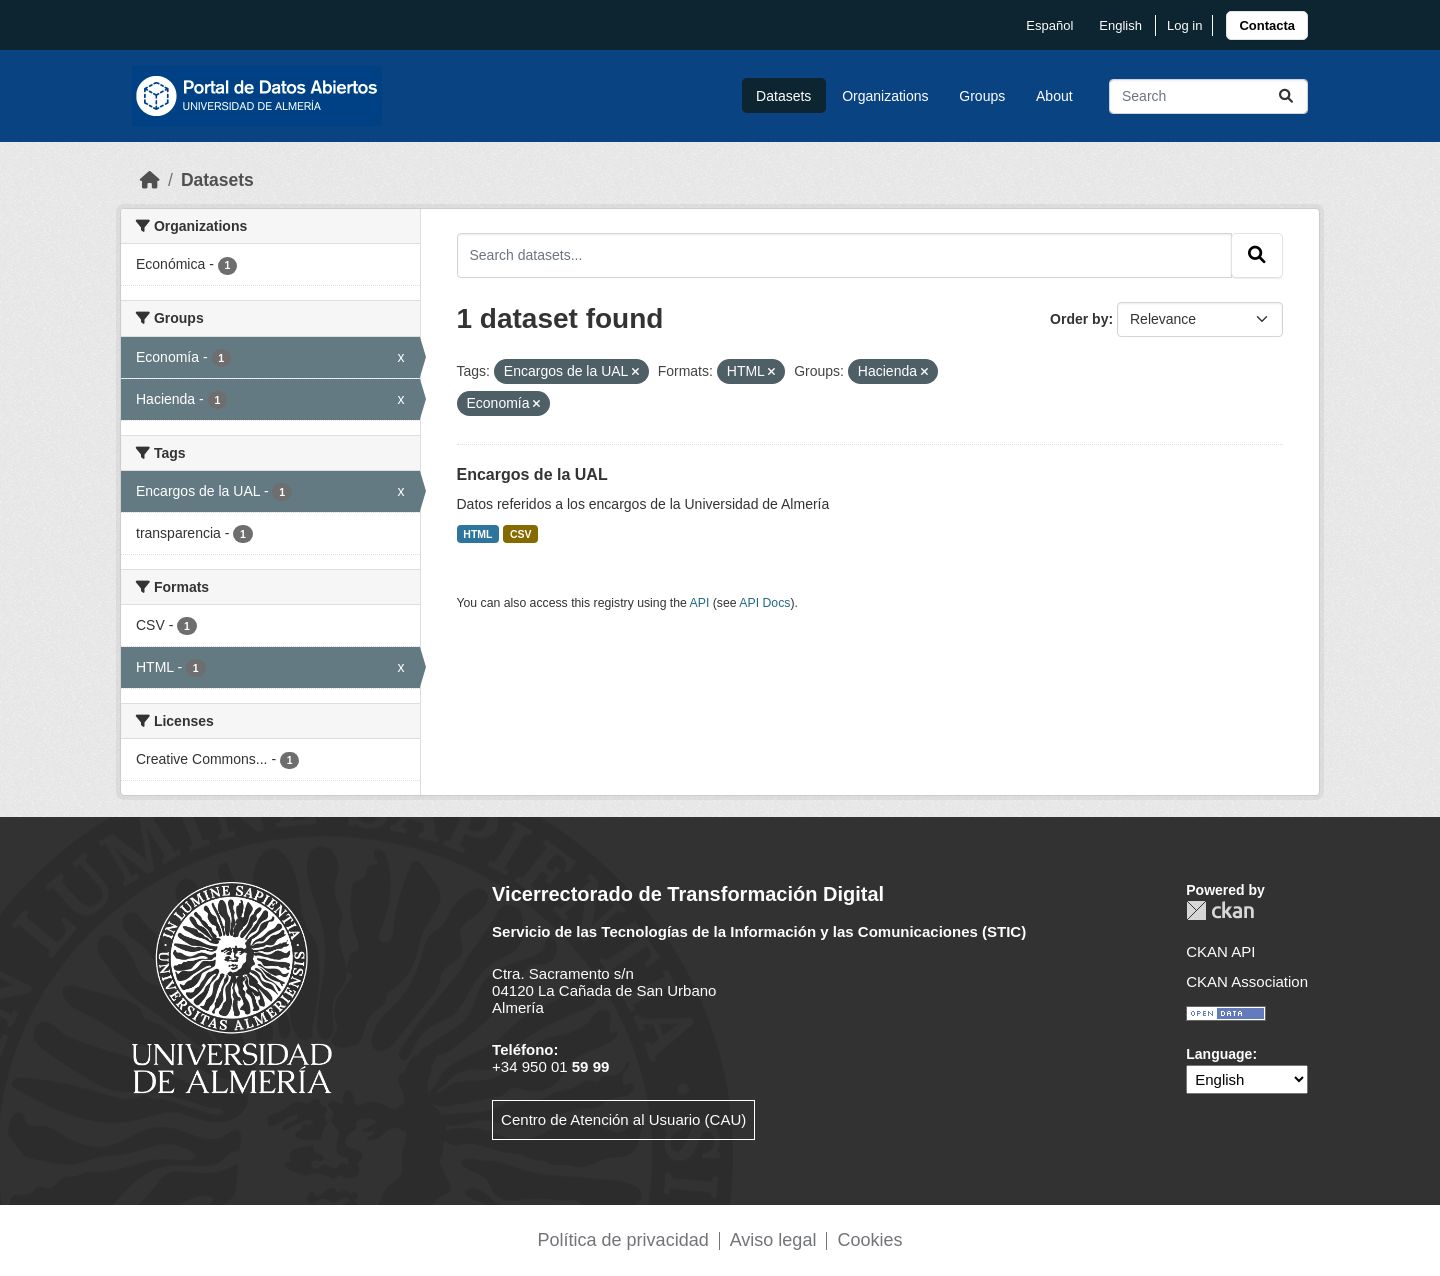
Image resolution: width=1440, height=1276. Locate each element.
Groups (982, 96)
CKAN (1220, 910)
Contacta (1267, 25)
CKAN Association (1247, 981)
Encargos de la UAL (532, 474)
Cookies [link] (869, 1240)
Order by (1079, 319)
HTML (477, 534)
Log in (1184, 25)
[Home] (150, 180)
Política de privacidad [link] (623, 1240)
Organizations (885, 96)
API (700, 603)
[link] (1267, 25)
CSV (521, 534)
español (1049, 25)
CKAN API (1220, 951)
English (1120, 25)
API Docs (764, 603)
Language (1219, 1054)
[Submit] (1286, 96)
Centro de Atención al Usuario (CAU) (623, 1119)
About (1054, 96)
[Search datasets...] (1208, 96)
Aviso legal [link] (773, 1240)
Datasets (783, 96)
